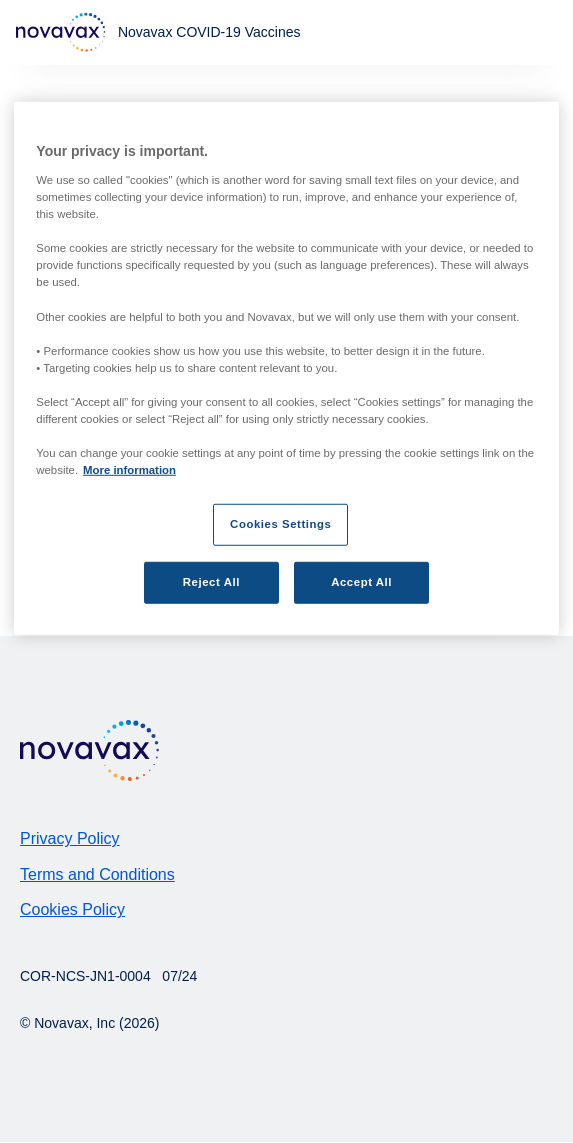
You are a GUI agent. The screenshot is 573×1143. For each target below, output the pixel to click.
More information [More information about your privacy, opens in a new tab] (129, 470)
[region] (286, 368)
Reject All (211, 582)
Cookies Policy (72, 909)
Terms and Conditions (97, 874)
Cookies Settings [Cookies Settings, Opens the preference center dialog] (280, 524)
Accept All (361, 582)
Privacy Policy (70, 838)
